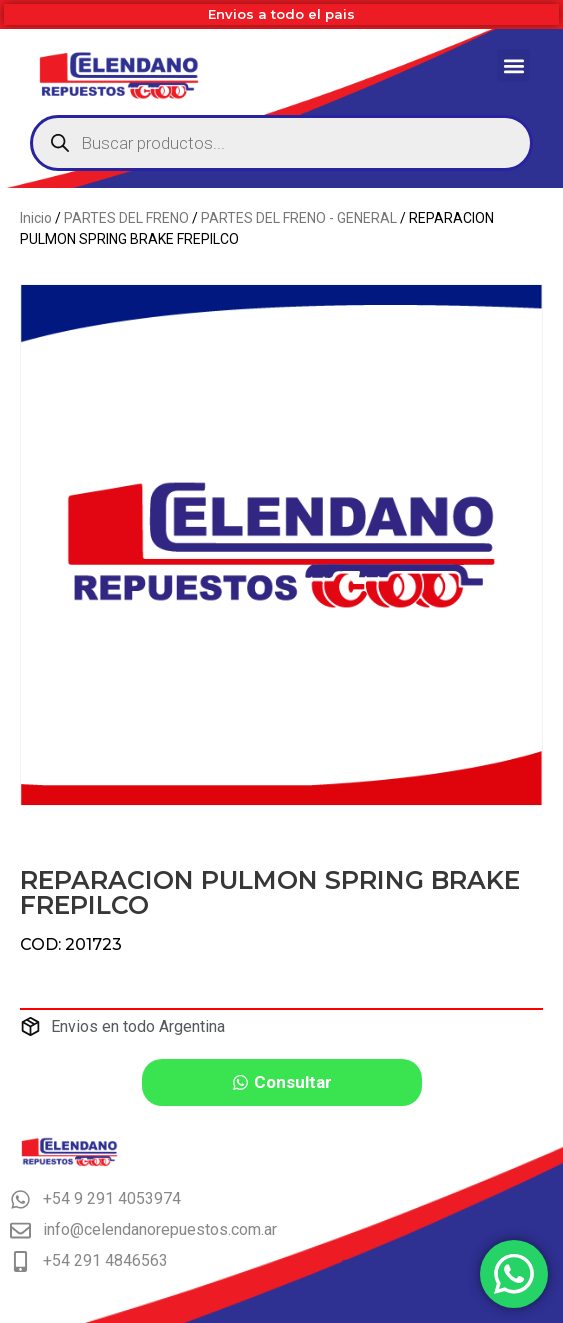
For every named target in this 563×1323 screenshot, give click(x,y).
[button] (513, 65)
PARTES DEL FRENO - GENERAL (299, 218)
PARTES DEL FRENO (126, 218)
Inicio (36, 218)
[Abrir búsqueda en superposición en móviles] (281, 143)
